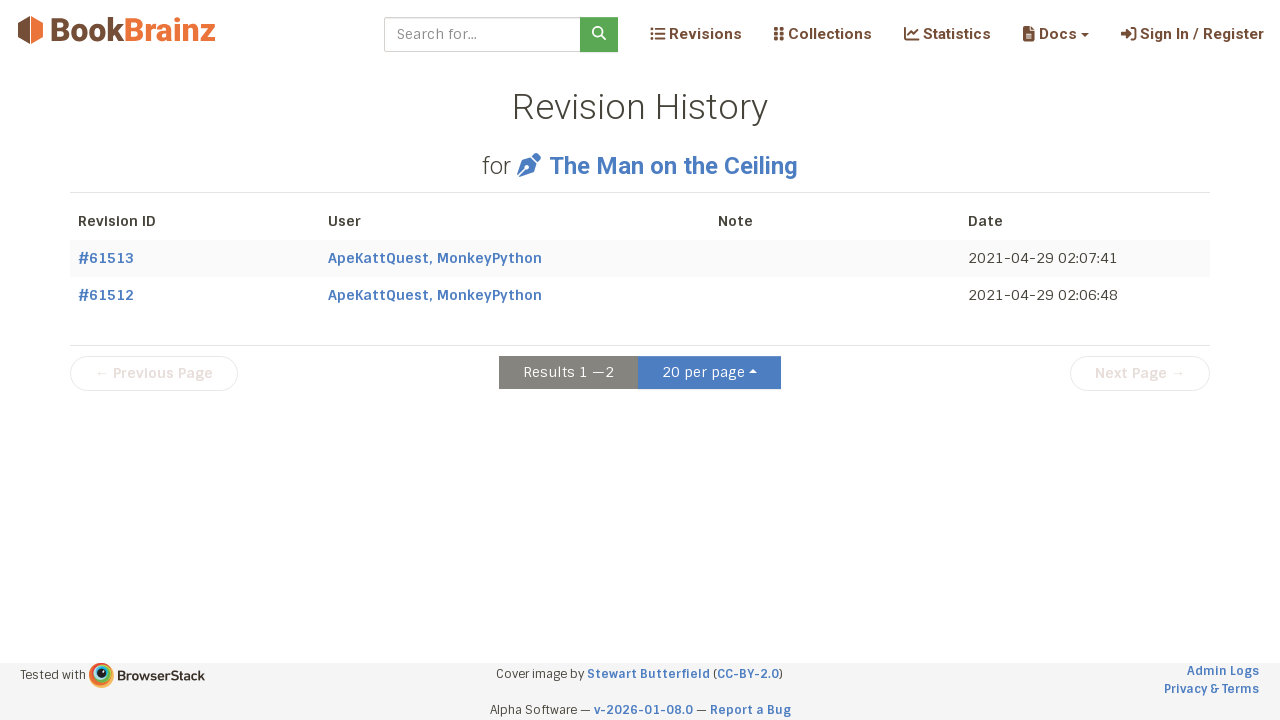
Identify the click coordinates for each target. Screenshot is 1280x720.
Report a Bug (750, 710)
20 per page (703, 372)
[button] (1055, 34)
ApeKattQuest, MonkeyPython (435, 258)
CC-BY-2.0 (748, 674)
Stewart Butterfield (648, 674)
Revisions (696, 34)
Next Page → (1140, 373)
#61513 (106, 258)
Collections (823, 34)
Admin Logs (1223, 671)
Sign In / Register (1192, 34)
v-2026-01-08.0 (643, 710)
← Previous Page (154, 373)
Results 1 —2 (568, 372)
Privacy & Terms (1211, 689)
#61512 (106, 295)
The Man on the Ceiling (657, 166)
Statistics (947, 34)
